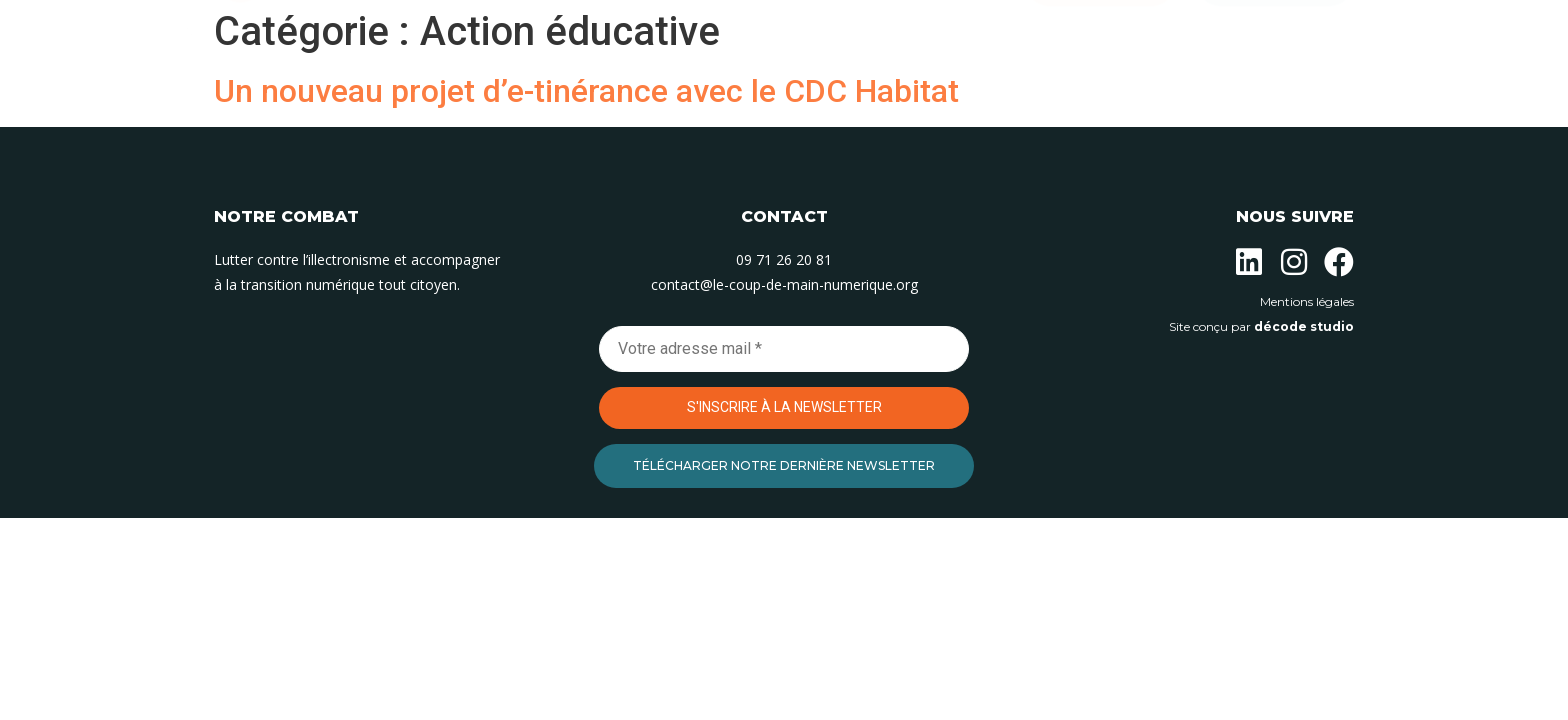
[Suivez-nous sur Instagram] (1294, 262)
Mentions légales (1307, 301)
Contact (952, 86)
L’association (525, 86)
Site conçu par (1261, 326)
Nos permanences (813, 86)
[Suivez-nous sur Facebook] (1339, 262)
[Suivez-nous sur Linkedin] (1249, 262)
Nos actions (662, 86)
